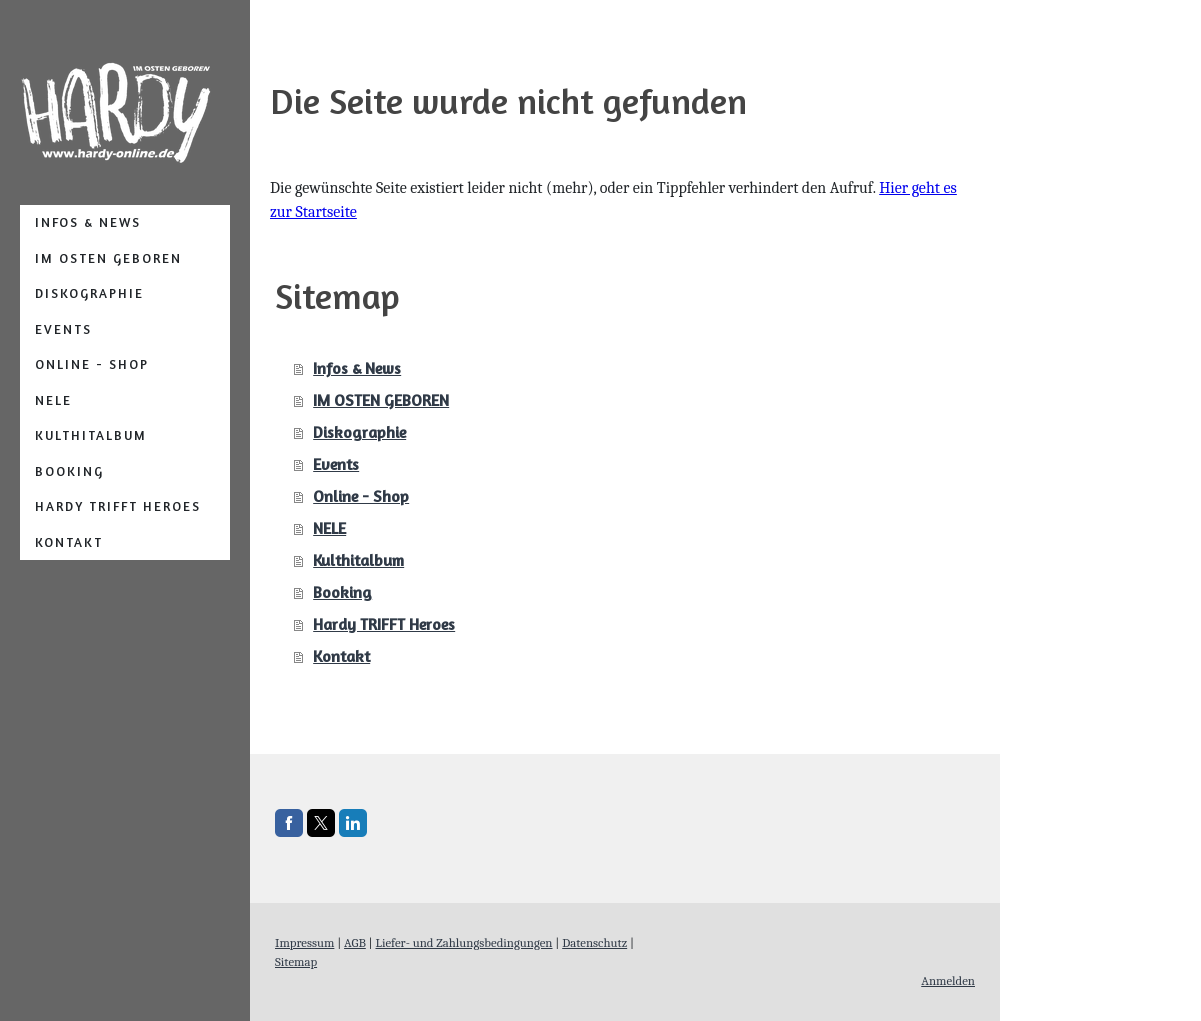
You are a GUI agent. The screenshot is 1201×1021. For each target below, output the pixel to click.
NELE (53, 400)
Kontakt (69, 542)
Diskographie (89, 293)
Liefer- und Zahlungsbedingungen (463, 942)
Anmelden (948, 980)
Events (63, 329)
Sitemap (296, 961)
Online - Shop (92, 364)
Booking (69, 471)
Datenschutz (594, 942)
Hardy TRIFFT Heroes (118, 506)
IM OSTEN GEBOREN (108, 258)
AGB (355, 942)
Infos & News (88, 222)
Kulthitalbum (91, 435)
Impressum (304, 942)
